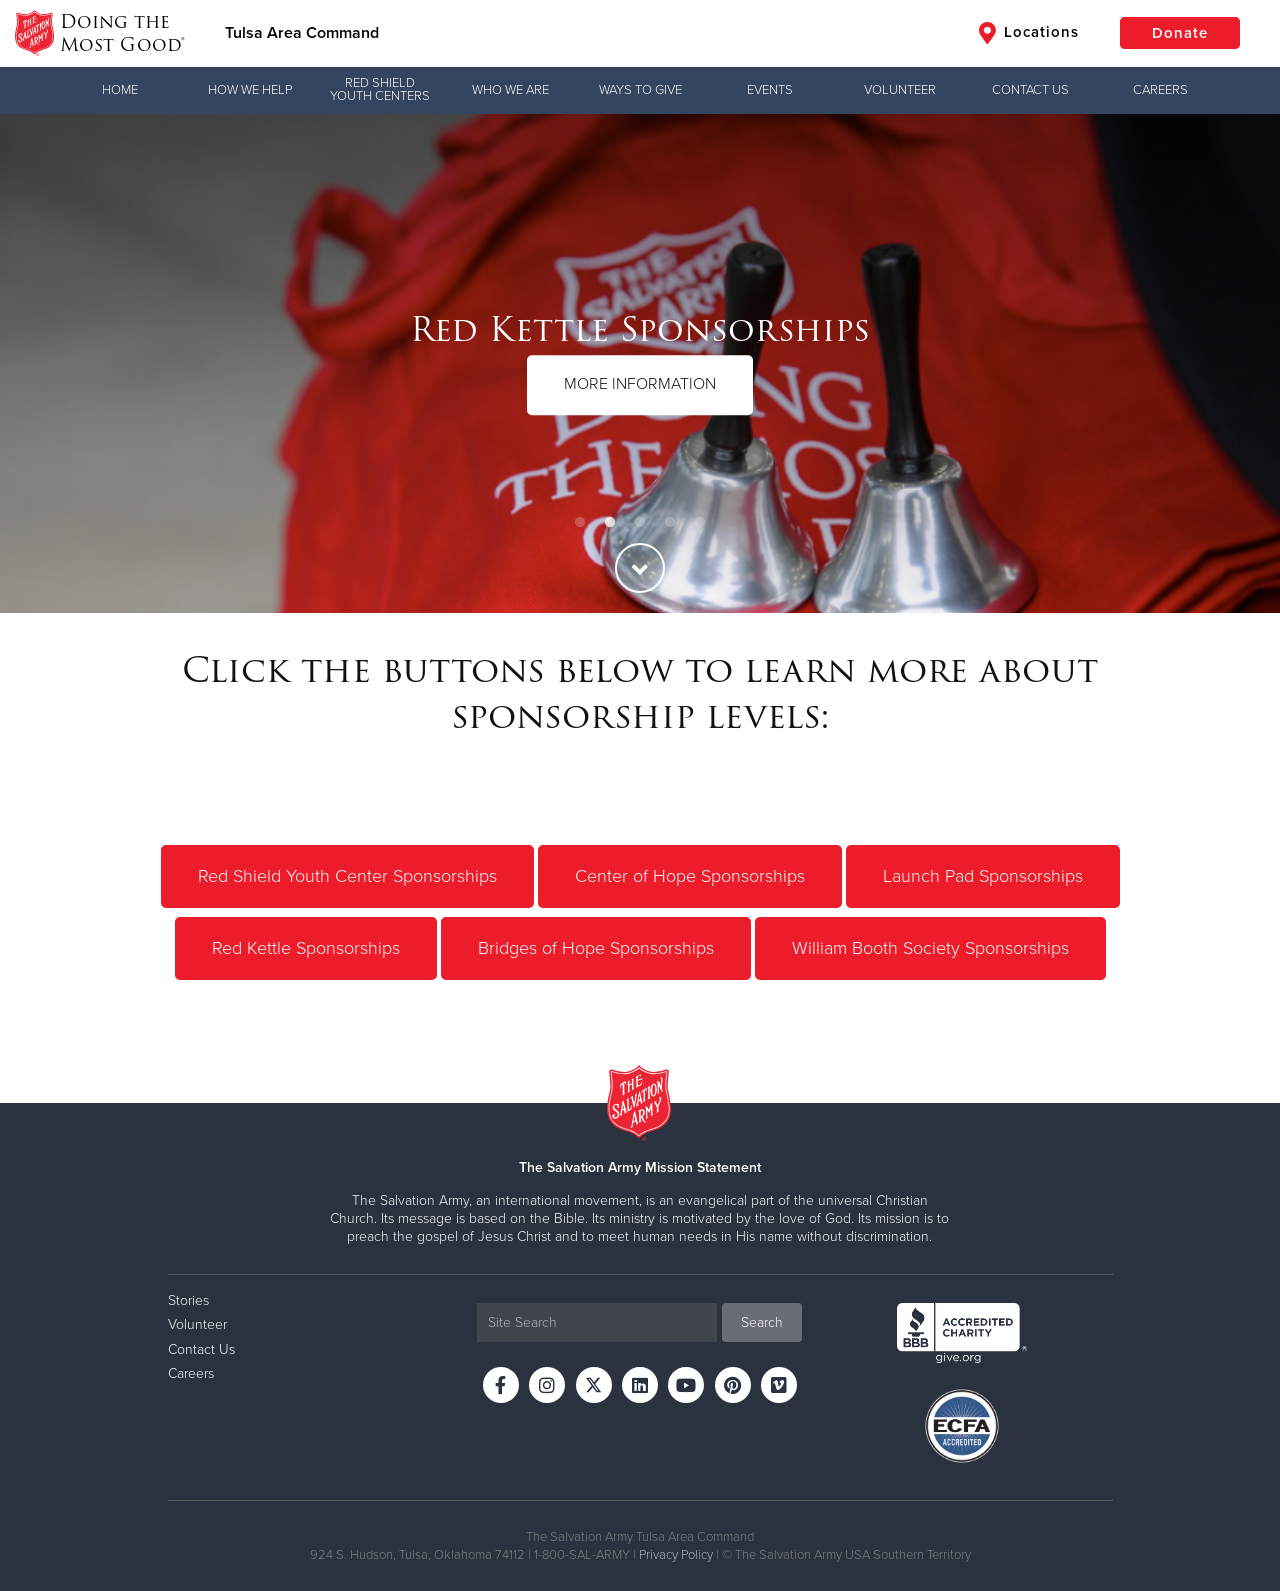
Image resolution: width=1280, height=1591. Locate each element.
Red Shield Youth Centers (380, 89)
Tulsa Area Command (302, 33)
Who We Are (510, 90)
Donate (1180, 33)
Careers (1160, 90)
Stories (188, 1300)
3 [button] (640, 523)
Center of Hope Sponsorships (690, 876)
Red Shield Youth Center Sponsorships (347, 876)
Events (770, 90)
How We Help (250, 90)
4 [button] (670, 523)
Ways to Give (640, 90)
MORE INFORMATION (640, 384)
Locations (1029, 33)
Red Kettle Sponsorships (306, 948)
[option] (640, 363)
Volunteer (900, 90)
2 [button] (610, 523)
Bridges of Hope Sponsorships (596, 948)
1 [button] (580, 523)
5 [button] (700, 523)
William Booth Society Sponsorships (930, 948)
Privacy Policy (676, 1555)
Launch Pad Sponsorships (983, 876)
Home (120, 90)
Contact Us (1030, 90)
